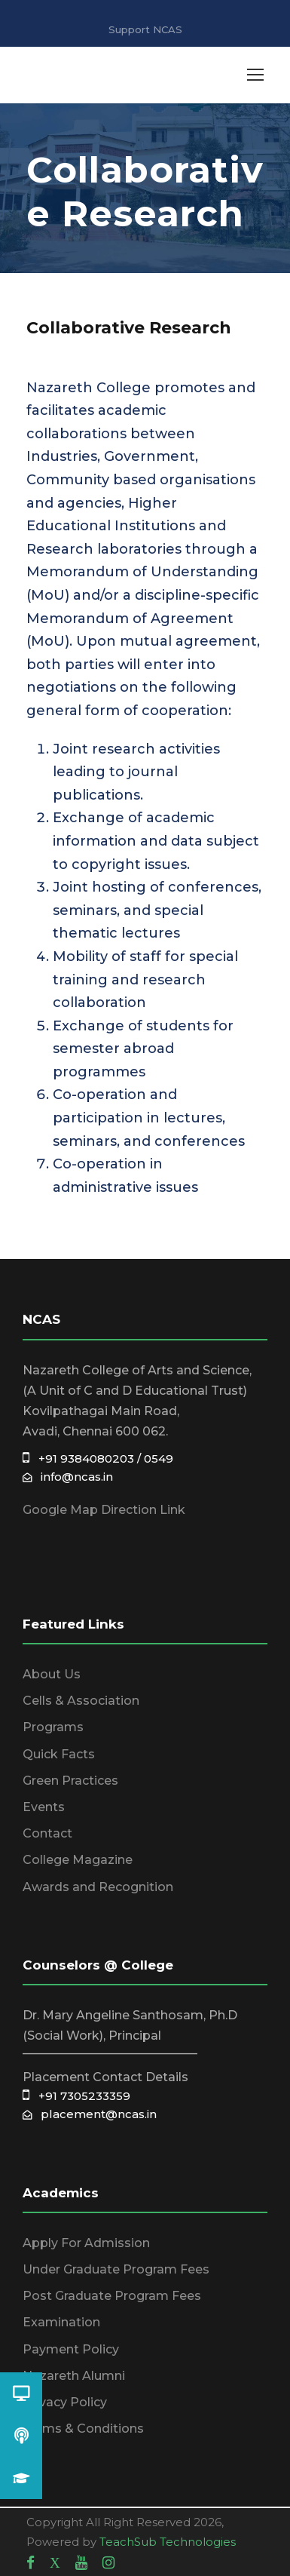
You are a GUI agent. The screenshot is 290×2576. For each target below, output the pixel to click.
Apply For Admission (86, 2243)
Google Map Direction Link (104, 1510)
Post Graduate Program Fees (112, 2296)
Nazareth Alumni (74, 2376)
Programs (53, 1727)
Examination (61, 2322)
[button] (21, 2478)
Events (44, 1807)
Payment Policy (71, 2349)
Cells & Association (81, 1700)
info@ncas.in (68, 1476)
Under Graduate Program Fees (116, 2269)
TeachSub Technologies (167, 2542)
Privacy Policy (65, 2402)
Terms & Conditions (83, 2428)
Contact (47, 1833)
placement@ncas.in (90, 2114)
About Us (52, 1674)
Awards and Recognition (98, 1887)
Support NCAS (145, 29)
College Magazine (78, 1860)
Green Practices (70, 1780)
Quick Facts (59, 1754)
